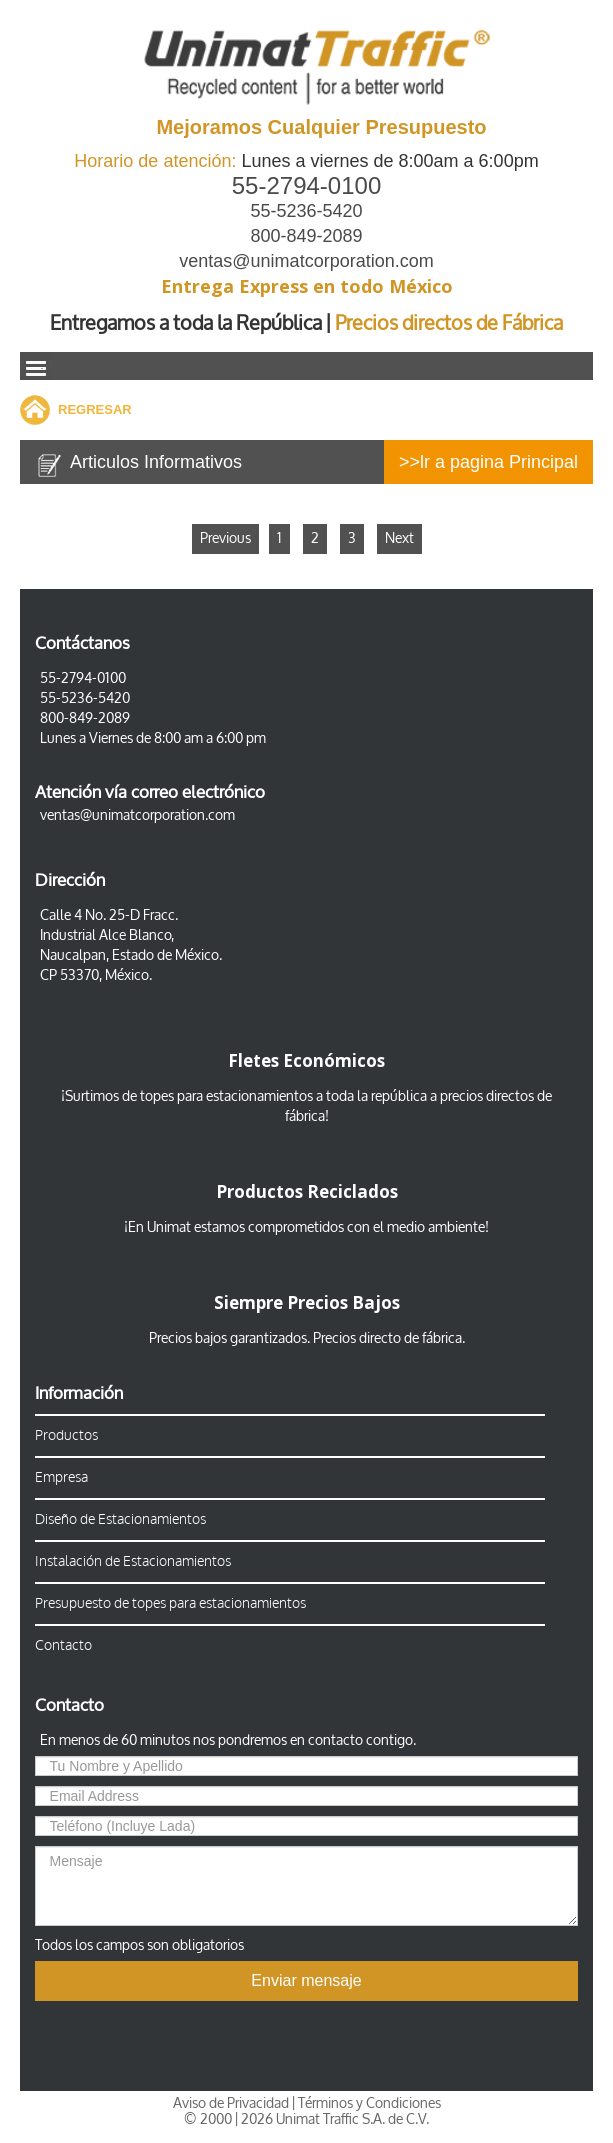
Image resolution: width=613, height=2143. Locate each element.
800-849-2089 (306, 236)
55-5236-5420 (306, 211)
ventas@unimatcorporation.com (306, 261)
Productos (66, 1435)
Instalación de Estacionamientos (133, 1561)
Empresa (61, 1477)
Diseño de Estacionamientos (120, 1519)
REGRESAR (95, 409)
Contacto (63, 1645)
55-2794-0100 (306, 185)
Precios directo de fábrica (387, 1338)
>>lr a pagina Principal (488, 462)
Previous (225, 538)
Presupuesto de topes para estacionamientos (170, 1603)
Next (399, 538)
